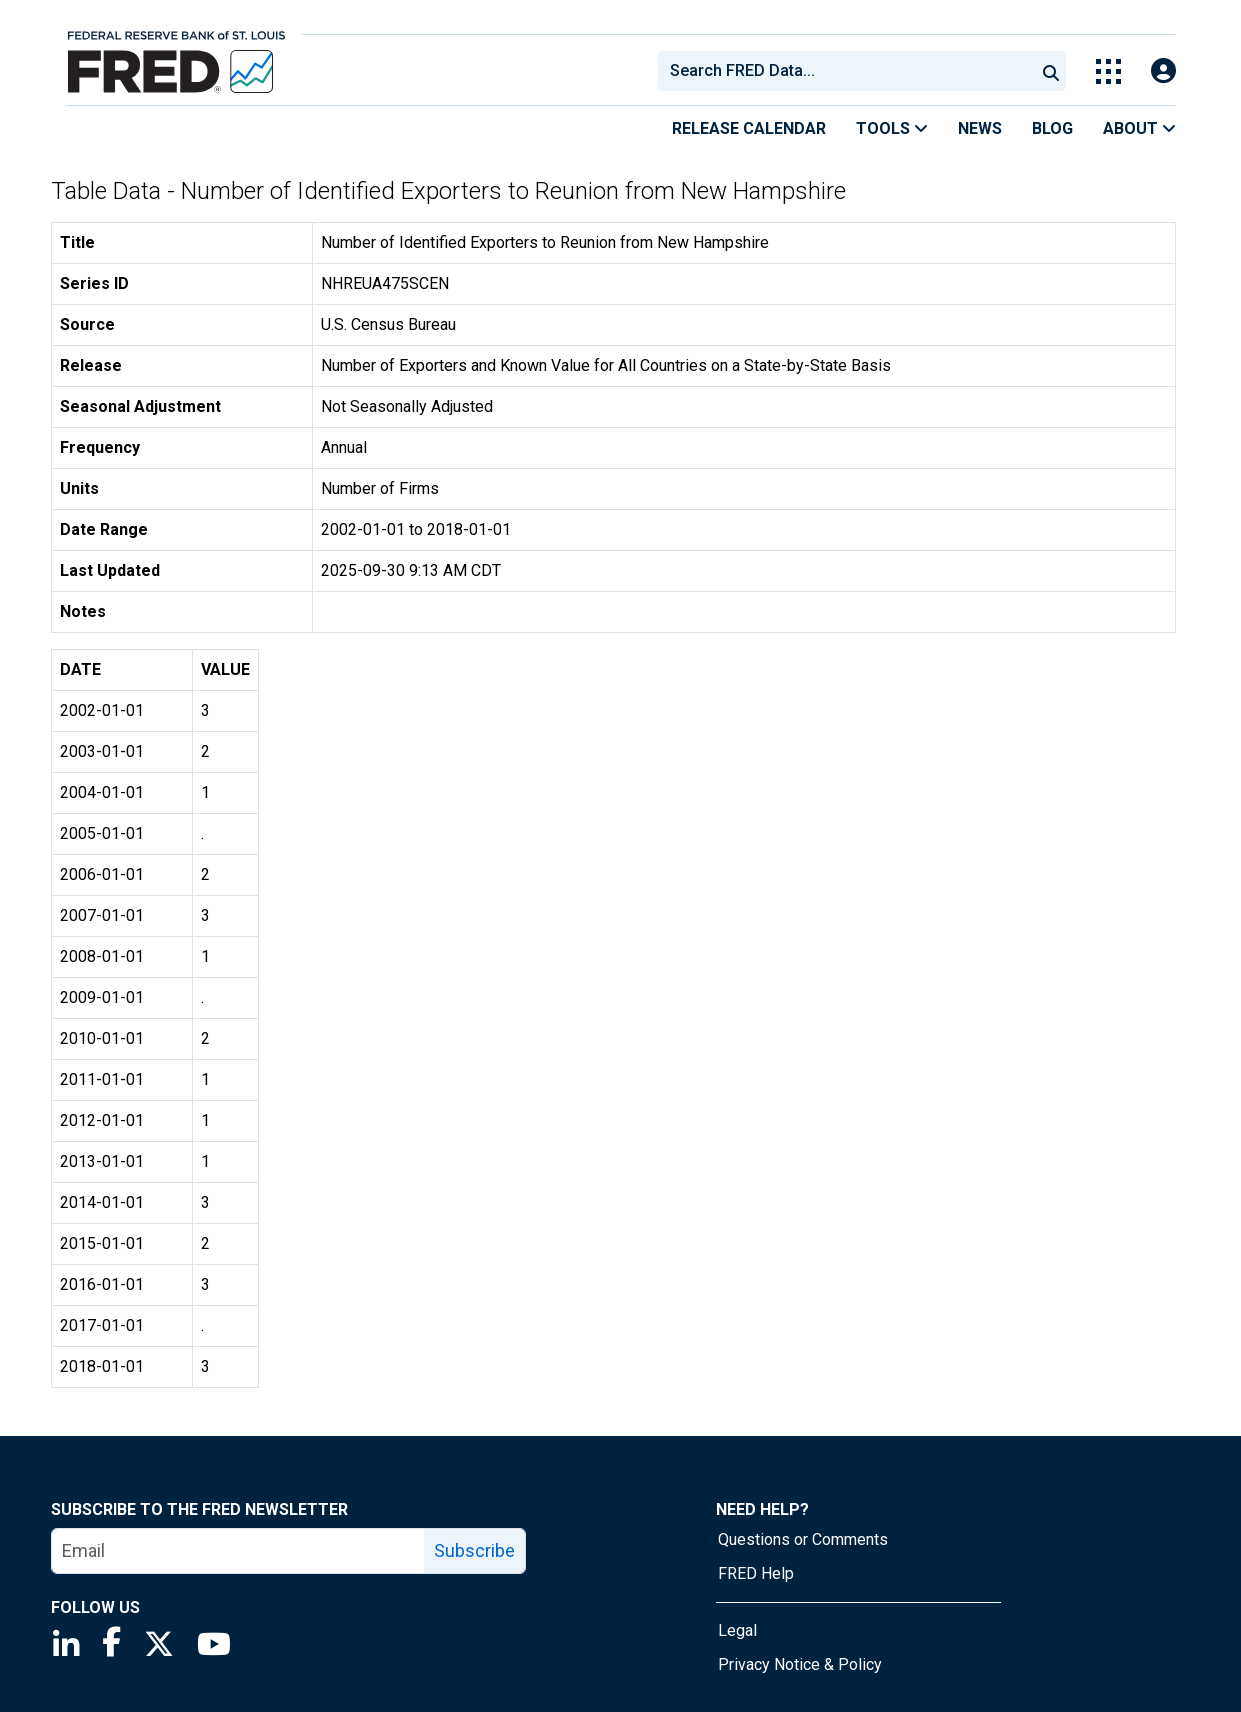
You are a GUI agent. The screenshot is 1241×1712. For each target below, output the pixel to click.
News (980, 128)
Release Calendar (749, 128)
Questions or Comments (803, 1539)
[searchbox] (850, 71)
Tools (892, 128)
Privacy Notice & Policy (800, 1664)
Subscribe (474, 1550)
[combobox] (845, 71)
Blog (1052, 128)
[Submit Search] (1051, 71)
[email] (238, 1551)
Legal (737, 1630)
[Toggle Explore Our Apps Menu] (1108, 71)
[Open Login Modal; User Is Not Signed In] (1163, 71)
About (1139, 128)
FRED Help (756, 1573)
